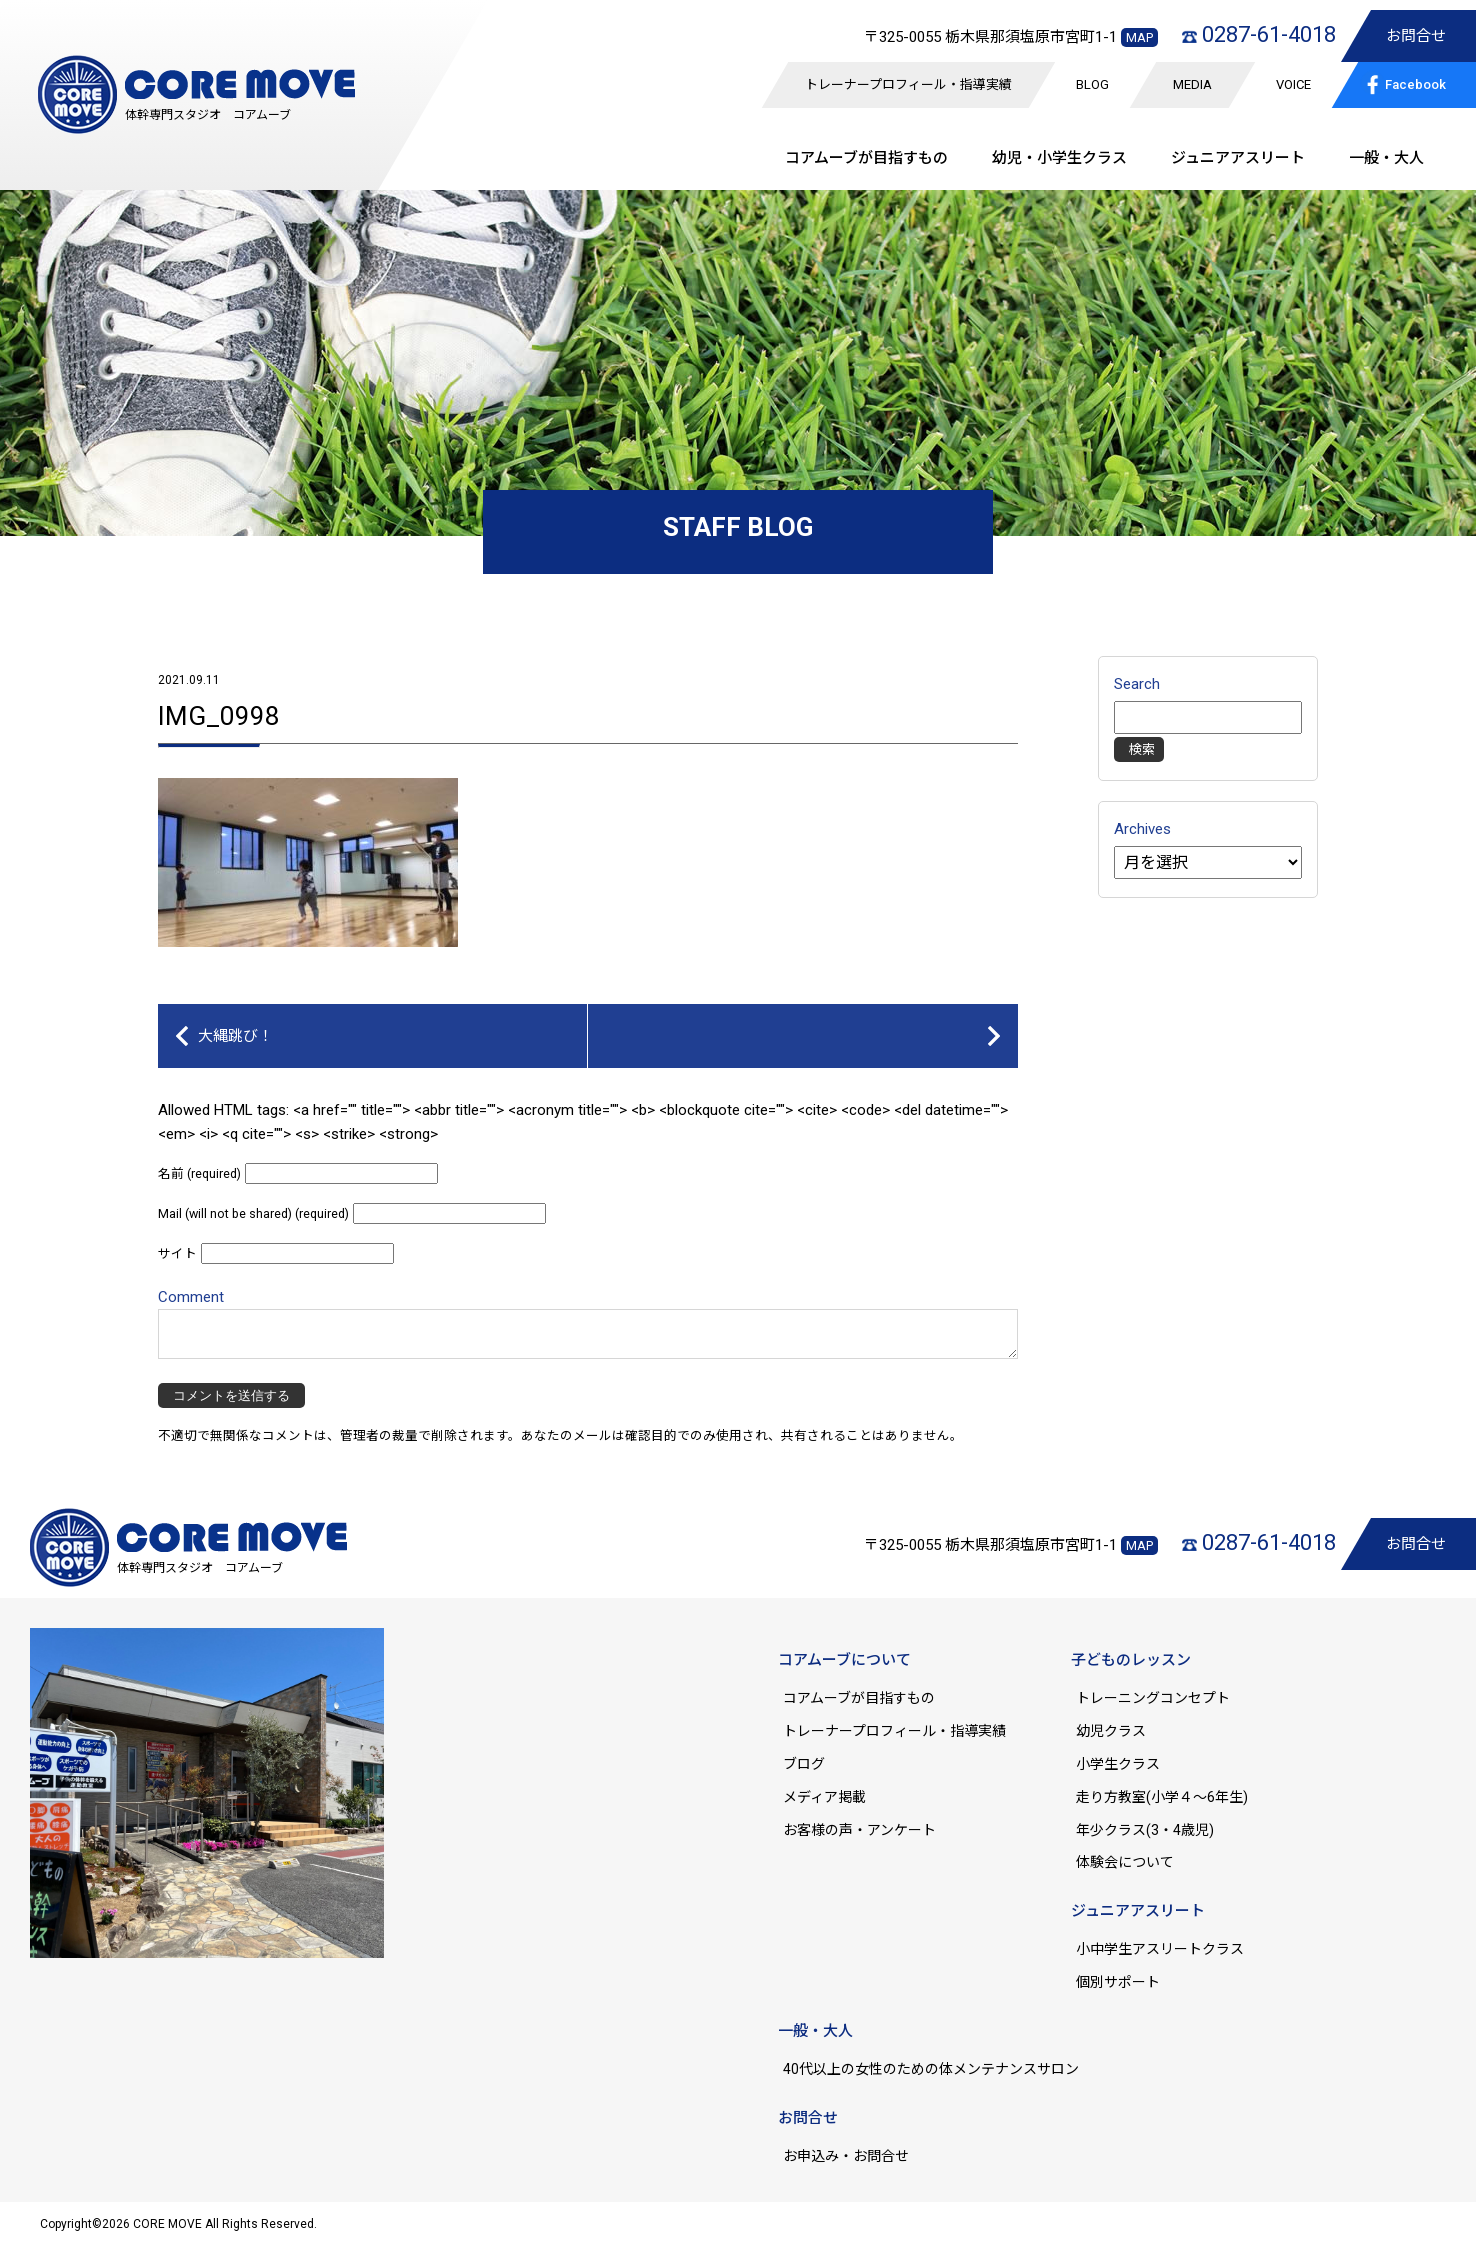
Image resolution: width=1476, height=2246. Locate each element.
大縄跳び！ (235, 1036)
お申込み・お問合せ (846, 2156)
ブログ (804, 1764)
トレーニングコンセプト (1153, 1698)
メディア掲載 (824, 1797)
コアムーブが (866, 158)
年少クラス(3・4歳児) (1145, 1830)
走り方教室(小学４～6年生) (1169, 1797)
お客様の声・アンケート (859, 1830)
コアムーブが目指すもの (859, 1698)
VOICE (1293, 84)
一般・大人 (1386, 158)
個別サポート (1118, 1982)
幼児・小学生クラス (1059, 158)
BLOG (1092, 84)
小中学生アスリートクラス (1160, 1949)
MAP (1139, 37)
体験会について (1125, 1862)
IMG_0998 (219, 716)
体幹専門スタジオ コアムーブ (208, 115)
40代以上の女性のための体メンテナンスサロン (931, 2069)
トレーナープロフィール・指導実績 (908, 84)
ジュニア (1238, 158)
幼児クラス (1111, 1731)
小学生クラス (1118, 1764)
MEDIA (1192, 84)
